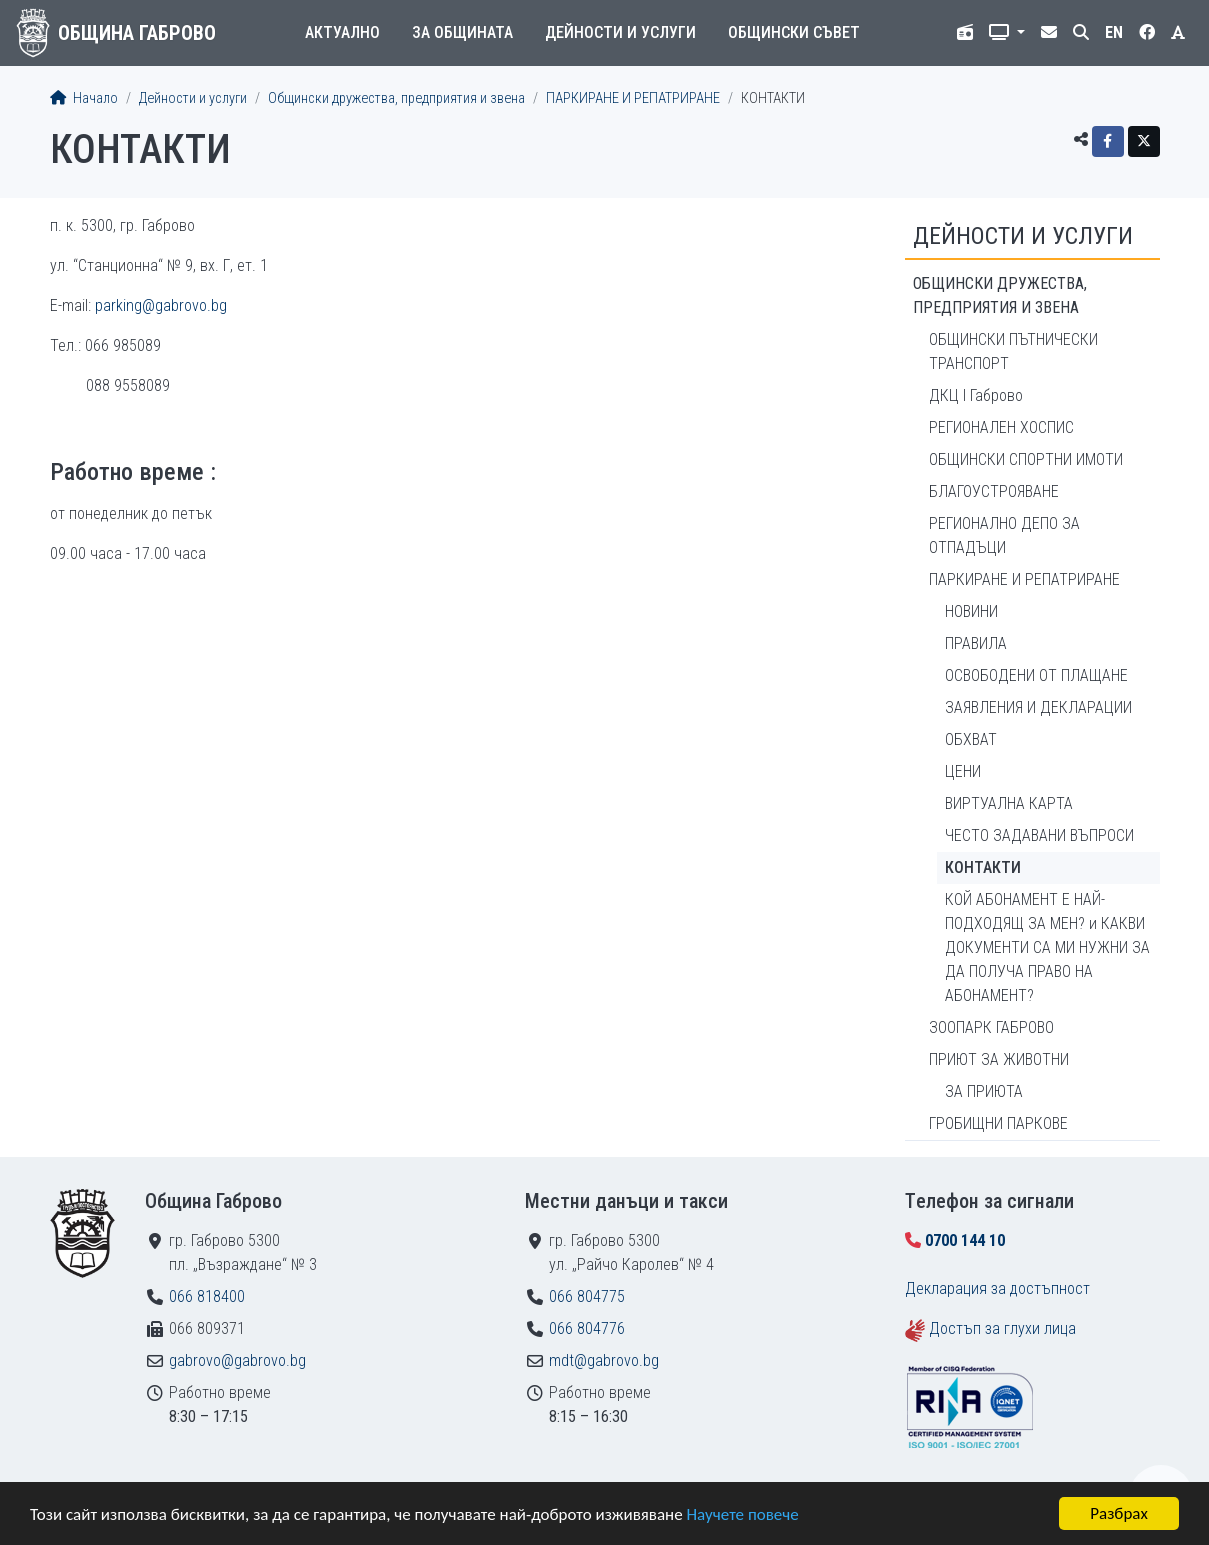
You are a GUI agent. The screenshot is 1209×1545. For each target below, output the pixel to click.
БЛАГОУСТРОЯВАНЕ (994, 491)
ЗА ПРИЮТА (984, 1091)
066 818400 (207, 1296)
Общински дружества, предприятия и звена (396, 98)
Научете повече (742, 1514)
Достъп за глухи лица (1002, 1328)
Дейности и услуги (620, 32)
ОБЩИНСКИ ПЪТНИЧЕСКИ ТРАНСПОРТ (1013, 351)
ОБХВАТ (971, 739)
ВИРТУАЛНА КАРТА (1009, 803)
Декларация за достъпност (997, 1288)
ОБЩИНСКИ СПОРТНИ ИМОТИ (1026, 459)
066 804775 (587, 1296)
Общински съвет (794, 32)
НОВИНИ (971, 611)
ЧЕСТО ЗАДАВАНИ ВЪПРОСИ (1039, 835)
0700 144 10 (965, 1240)
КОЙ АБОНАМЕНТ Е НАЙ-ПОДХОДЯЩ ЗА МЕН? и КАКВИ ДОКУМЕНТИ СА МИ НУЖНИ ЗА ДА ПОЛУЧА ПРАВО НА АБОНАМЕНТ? (1047, 947)
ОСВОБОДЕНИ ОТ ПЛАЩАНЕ (1036, 675)
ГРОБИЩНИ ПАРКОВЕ (998, 1123)
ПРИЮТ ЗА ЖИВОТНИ (999, 1059)
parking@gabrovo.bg (161, 305)
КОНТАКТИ (983, 867)
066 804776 (587, 1328)
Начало (84, 98)
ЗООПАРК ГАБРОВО (991, 1027)
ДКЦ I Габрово (976, 395)
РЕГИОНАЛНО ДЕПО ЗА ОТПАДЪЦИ (1004, 535)
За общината (462, 32)
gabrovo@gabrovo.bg (237, 1360)
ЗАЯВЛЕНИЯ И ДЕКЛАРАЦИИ (1038, 707)
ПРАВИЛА (976, 643)
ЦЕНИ (963, 771)
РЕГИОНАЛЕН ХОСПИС (1001, 427)
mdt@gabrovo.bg (604, 1360)
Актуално (342, 32)
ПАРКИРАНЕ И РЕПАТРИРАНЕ (633, 98)
